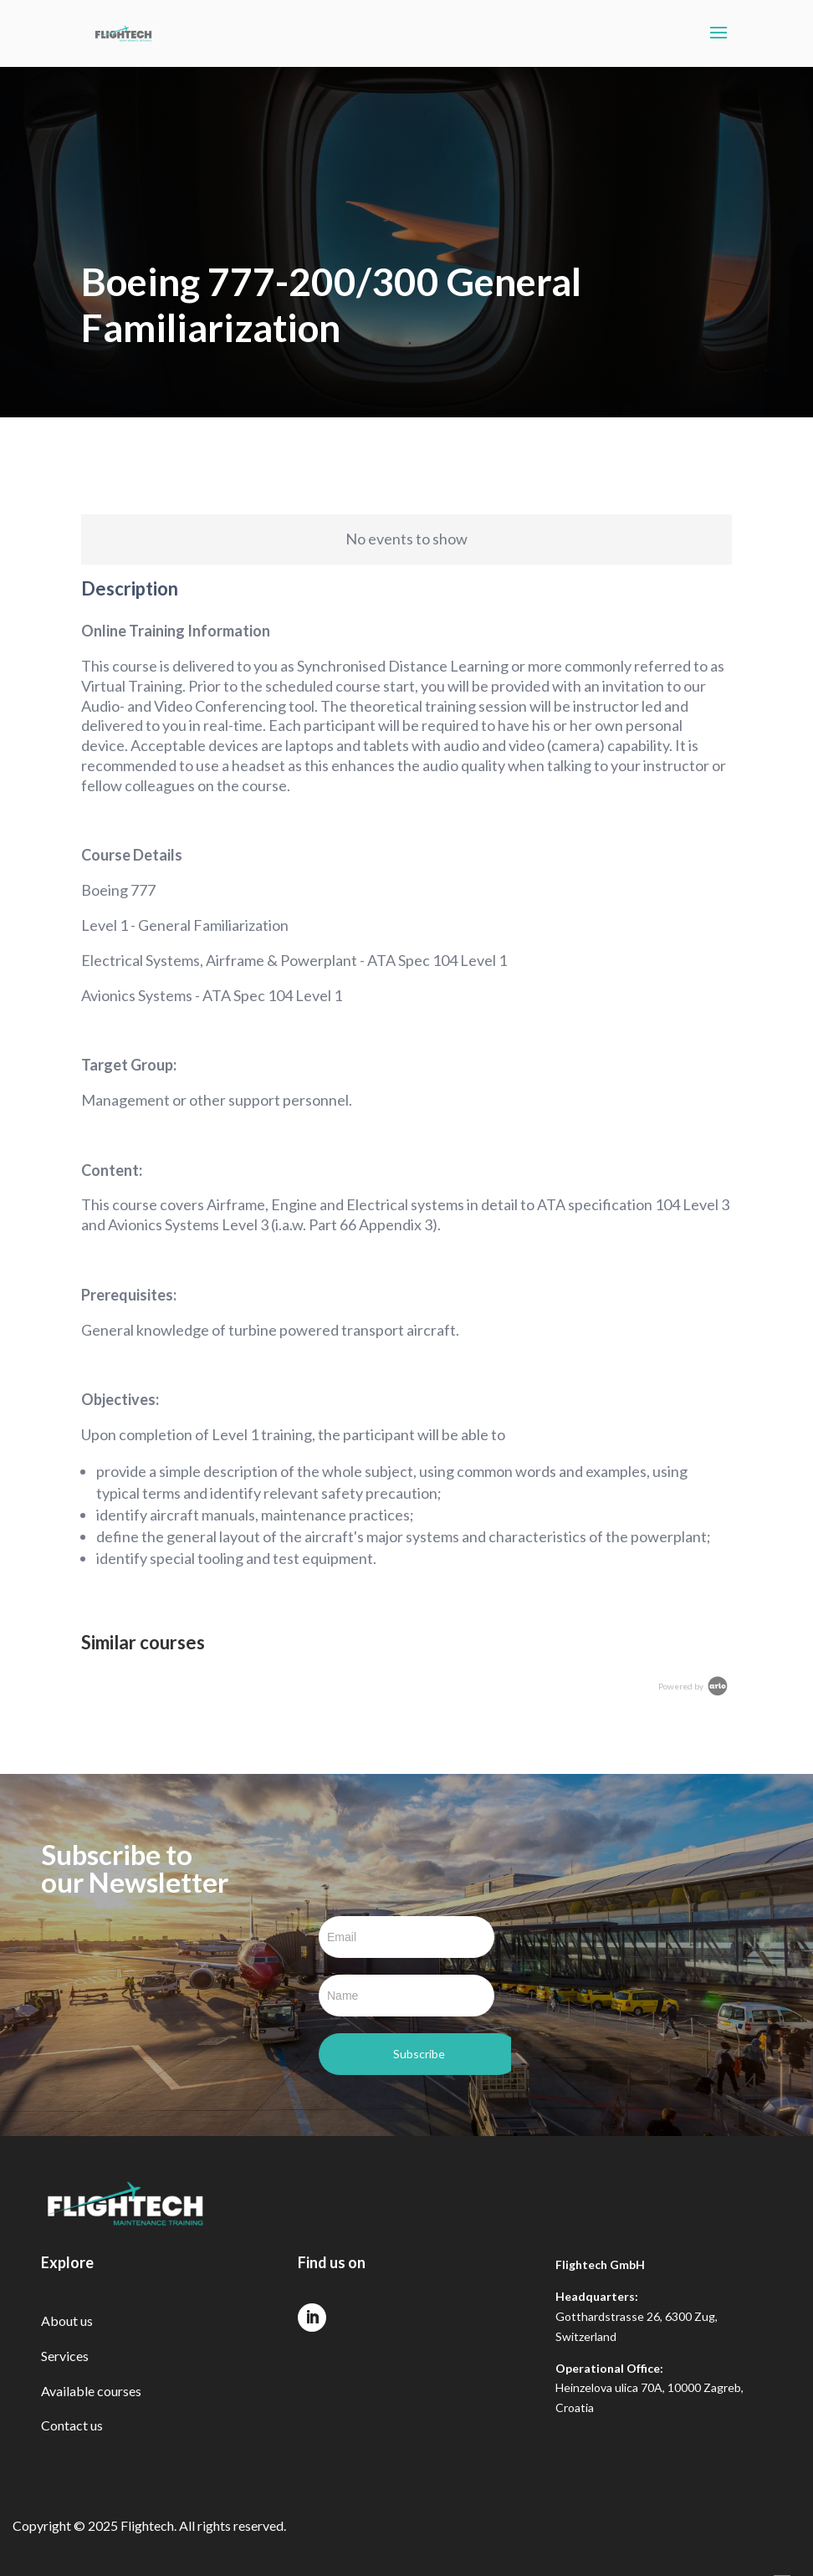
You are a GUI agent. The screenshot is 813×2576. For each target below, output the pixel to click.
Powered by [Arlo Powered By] (694, 1686)
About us (67, 2320)
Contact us (72, 2425)
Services (65, 2356)
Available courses (91, 2391)
